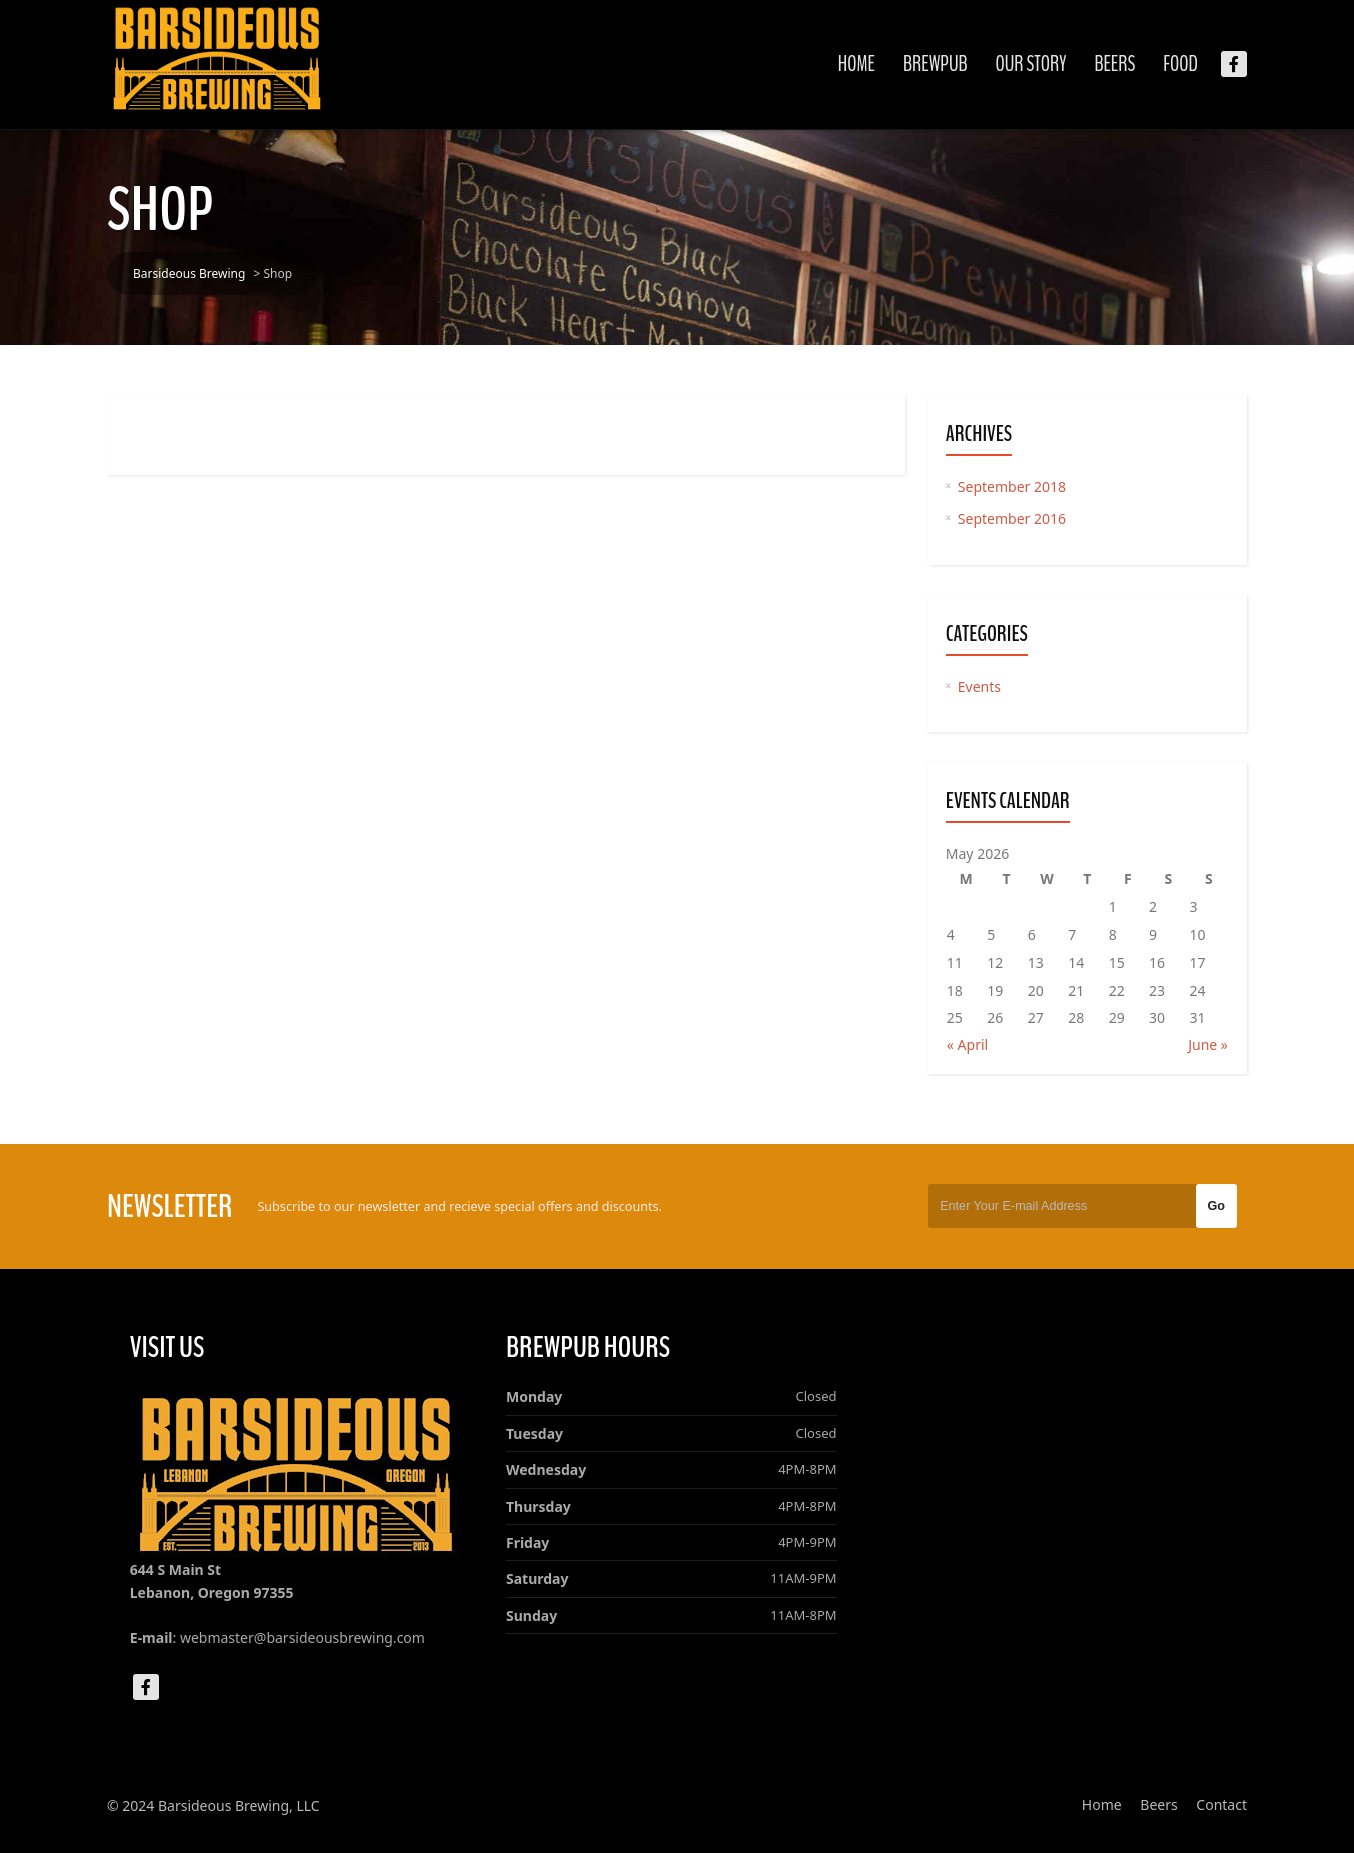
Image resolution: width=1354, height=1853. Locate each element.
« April (967, 1044)
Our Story (1031, 64)
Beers (1114, 64)
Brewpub (935, 64)
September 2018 (1012, 486)
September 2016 (1012, 518)
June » (1208, 1044)
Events (979, 686)
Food (1180, 64)
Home (856, 64)
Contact (1221, 1804)
